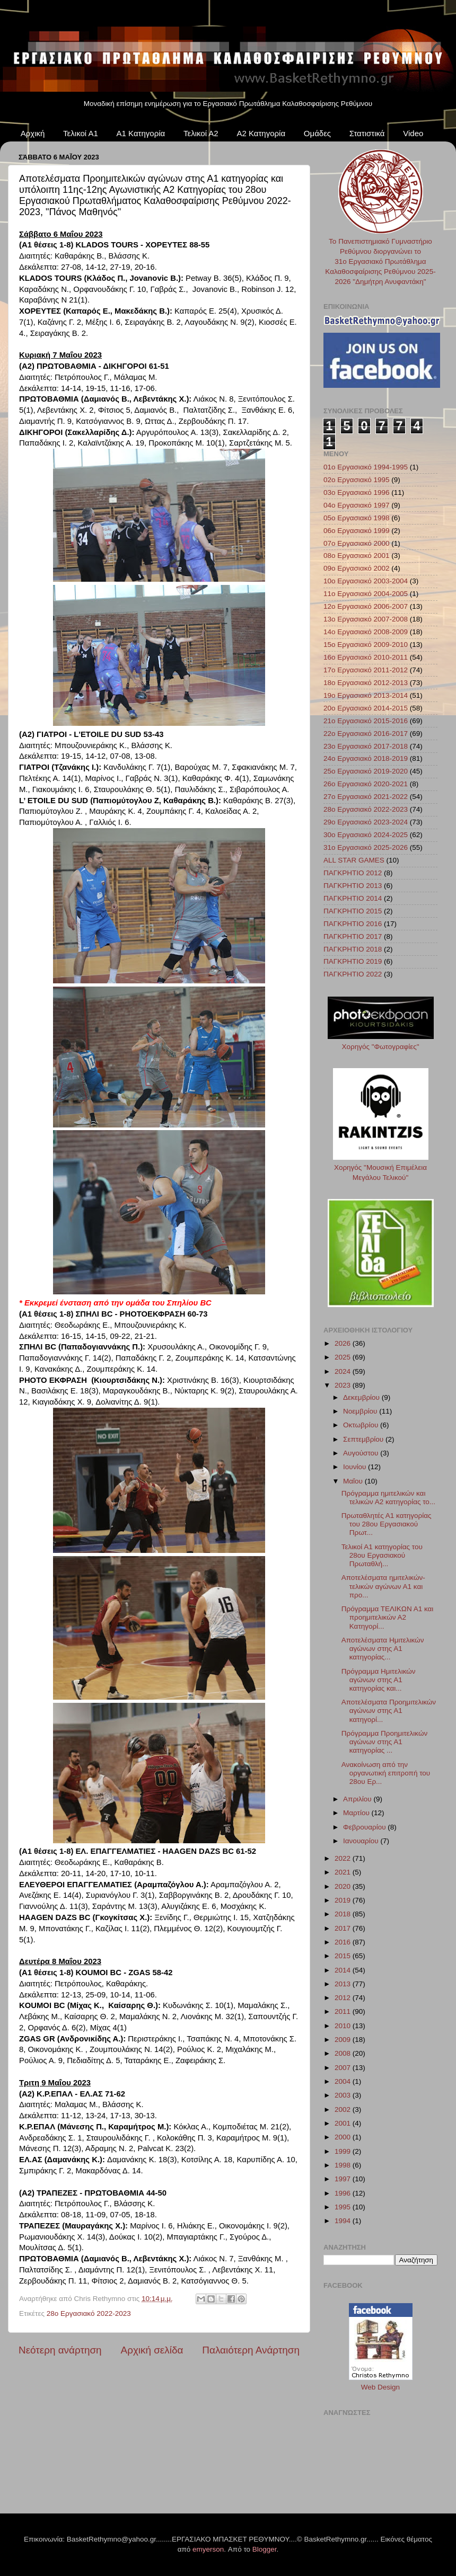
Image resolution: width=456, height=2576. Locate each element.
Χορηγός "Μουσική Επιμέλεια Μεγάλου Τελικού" (380, 1167)
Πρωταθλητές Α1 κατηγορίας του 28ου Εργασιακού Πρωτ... (386, 1524)
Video (413, 133)
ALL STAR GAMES (353, 860)
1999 (344, 2151)
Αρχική (33, 133)
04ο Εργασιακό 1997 (356, 505)
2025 (344, 1357)
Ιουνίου (355, 1467)
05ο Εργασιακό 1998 (356, 518)
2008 (344, 2053)
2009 (344, 2040)
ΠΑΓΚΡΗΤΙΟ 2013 (352, 886)
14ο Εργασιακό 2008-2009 (365, 632)
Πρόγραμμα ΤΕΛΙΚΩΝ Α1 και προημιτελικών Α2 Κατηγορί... (387, 1617)
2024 (344, 1371)
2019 (344, 1900)
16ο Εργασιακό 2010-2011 (365, 657)
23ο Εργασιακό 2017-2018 (365, 746)
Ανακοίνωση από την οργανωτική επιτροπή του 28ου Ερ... (385, 1773)
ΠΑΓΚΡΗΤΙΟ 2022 (352, 974)
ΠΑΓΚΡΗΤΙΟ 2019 (352, 961)
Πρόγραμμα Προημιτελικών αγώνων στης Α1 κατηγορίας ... (384, 1741)
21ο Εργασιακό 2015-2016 (365, 721)
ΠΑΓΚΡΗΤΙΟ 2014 (352, 898)
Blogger (264, 2549)
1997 (344, 2179)
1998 (344, 2165)
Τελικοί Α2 (200, 133)
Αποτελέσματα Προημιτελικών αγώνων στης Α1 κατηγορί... (388, 1710)
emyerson (208, 2549)
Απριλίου (358, 1799)
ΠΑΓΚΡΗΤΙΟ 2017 (352, 936)
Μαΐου (354, 1481)
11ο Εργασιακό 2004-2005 (365, 594)
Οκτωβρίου (361, 1425)
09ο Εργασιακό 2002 (356, 568)
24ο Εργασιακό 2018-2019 (365, 758)
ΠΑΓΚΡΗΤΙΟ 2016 (352, 924)
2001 (344, 2123)
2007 (344, 2068)
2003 (344, 2095)
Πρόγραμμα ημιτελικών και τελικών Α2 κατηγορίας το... (388, 1497)
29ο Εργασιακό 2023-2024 (365, 822)
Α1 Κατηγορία (141, 133)
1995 (344, 2207)
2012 (344, 1998)
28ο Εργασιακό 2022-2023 (89, 2313)
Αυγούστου (361, 1453)
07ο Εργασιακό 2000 (356, 543)
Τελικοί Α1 (80, 133)
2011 (344, 2011)
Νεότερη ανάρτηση (60, 2350)
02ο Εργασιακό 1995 (356, 480)
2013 (344, 1984)
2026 (344, 1343)
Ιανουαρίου (361, 1841)
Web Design (380, 2387)
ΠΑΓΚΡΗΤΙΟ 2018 (352, 949)
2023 (344, 1385)
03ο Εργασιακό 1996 (356, 492)
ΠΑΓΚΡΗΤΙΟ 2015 (352, 911)
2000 (344, 2137)
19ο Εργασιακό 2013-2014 (365, 695)
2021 (344, 1872)
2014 (344, 1970)
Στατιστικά (367, 133)
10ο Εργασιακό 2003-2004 (365, 581)
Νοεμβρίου (361, 1411)
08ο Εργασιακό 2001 (356, 555)
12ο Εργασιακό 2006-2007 (365, 606)
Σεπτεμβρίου (364, 1439)
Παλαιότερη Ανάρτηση (251, 2350)
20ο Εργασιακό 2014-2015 (365, 708)
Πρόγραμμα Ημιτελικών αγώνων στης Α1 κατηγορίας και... (378, 1679)
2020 (344, 1886)
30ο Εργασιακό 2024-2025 (365, 835)
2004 (344, 2081)
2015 (344, 1956)
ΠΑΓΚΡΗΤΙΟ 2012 (352, 873)
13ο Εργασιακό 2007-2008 (365, 619)
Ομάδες (317, 133)
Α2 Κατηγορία (260, 133)
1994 (344, 2221)
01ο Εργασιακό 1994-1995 (365, 467)
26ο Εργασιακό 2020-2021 (365, 784)
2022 (344, 1858)
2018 (344, 1914)
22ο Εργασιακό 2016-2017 (365, 734)
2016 (344, 1942)
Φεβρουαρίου (365, 1827)
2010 (344, 2026)
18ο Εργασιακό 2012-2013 (365, 683)
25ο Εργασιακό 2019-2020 (365, 771)
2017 (344, 1928)
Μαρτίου (357, 1813)
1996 (344, 2193)
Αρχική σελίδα (152, 2350)
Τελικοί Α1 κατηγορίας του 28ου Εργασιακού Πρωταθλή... (382, 1555)
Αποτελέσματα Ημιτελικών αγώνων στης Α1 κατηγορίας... (382, 1648)
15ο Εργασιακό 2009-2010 (365, 645)
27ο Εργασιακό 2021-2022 (365, 797)
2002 (344, 2109)
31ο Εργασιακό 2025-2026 (365, 847)
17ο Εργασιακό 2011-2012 (365, 670)
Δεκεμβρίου (362, 1397)
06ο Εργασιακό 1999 (356, 531)
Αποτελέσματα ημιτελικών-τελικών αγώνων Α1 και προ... (383, 1586)
